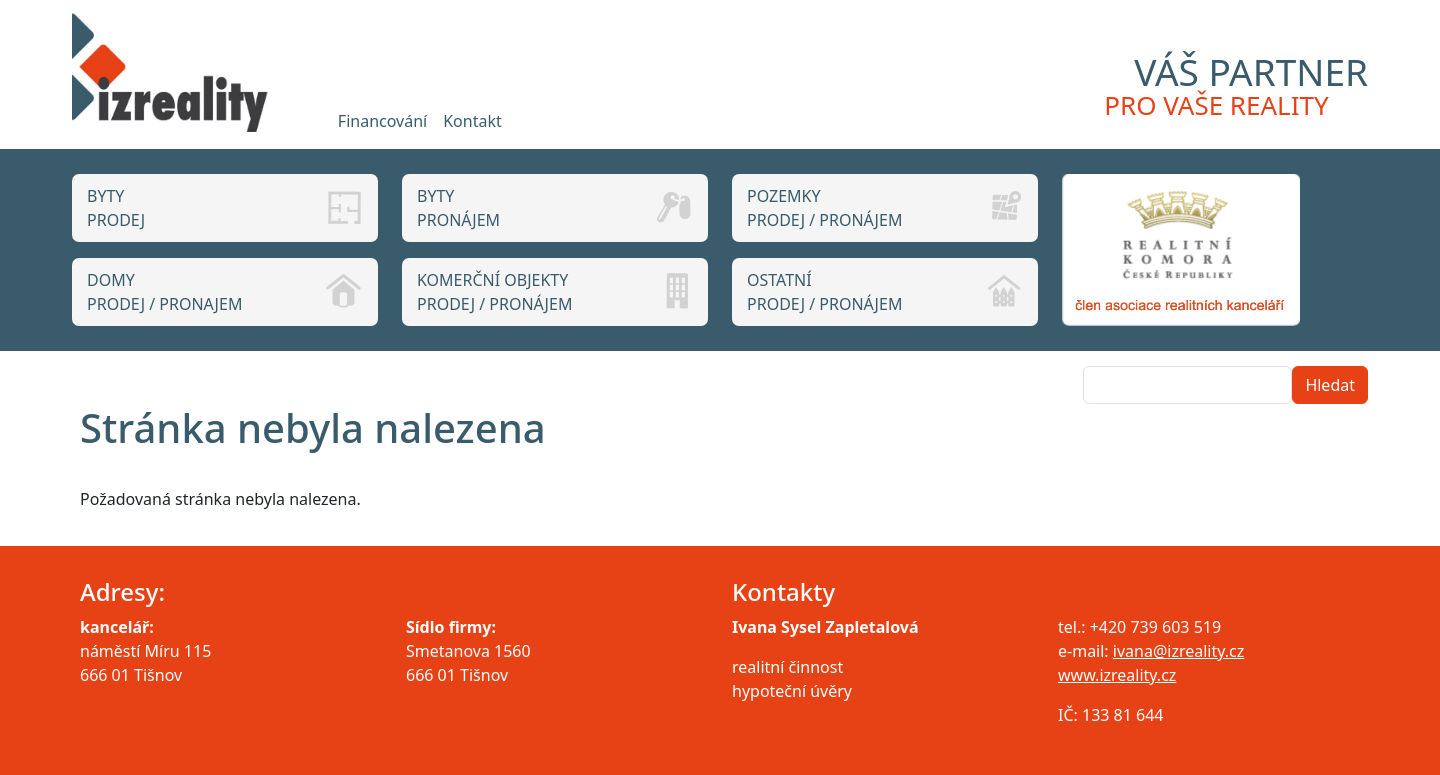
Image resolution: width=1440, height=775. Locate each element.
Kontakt (472, 121)
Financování (382, 121)
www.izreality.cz (1117, 675)
